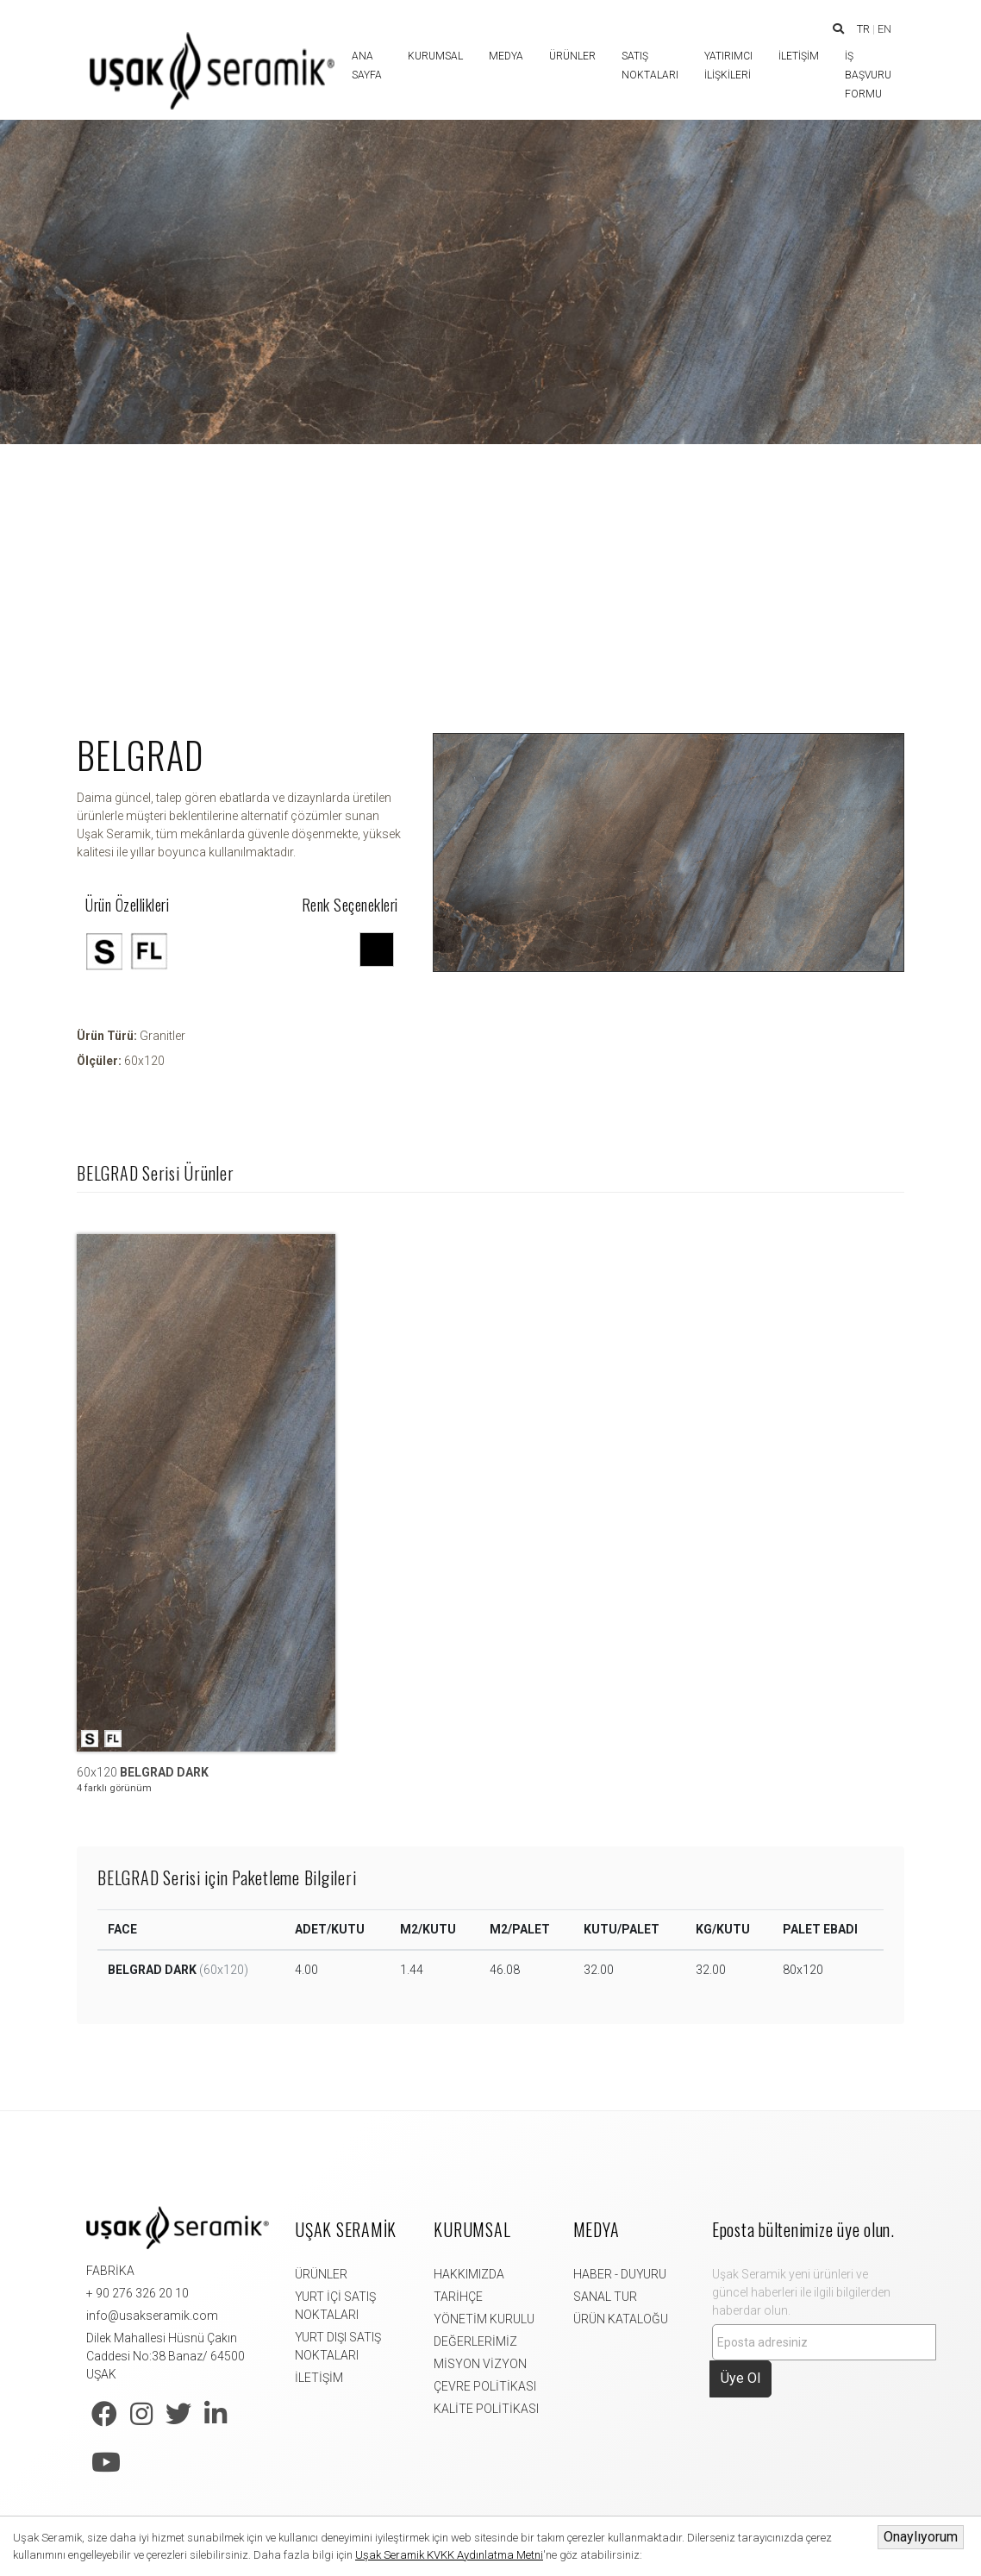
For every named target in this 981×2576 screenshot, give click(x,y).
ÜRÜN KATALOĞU (620, 2319)
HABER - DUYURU (619, 2274)
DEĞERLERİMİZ (475, 2341)
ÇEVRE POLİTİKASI (485, 2386)
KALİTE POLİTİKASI (486, 2409)
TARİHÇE (458, 2296)
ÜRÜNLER (321, 2274)
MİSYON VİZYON (480, 2364)
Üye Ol (740, 2378)
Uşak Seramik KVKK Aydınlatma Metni (449, 2554)
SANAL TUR (605, 2296)
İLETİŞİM (319, 2378)
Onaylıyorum (921, 2537)
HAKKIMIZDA (469, 2274)
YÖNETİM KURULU (484, 2319)
